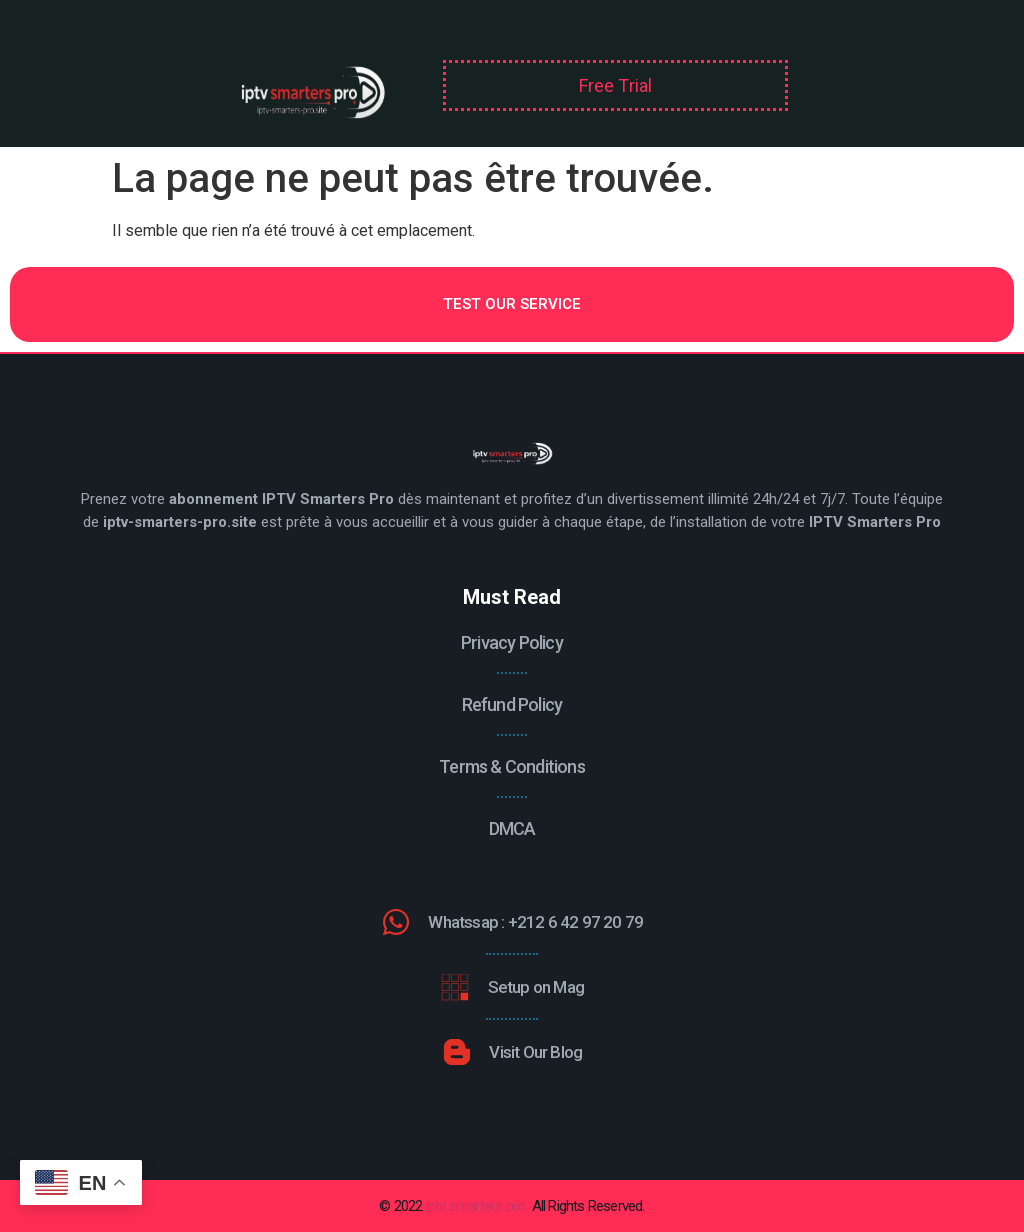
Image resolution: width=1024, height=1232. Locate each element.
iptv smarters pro (475, 1206)
